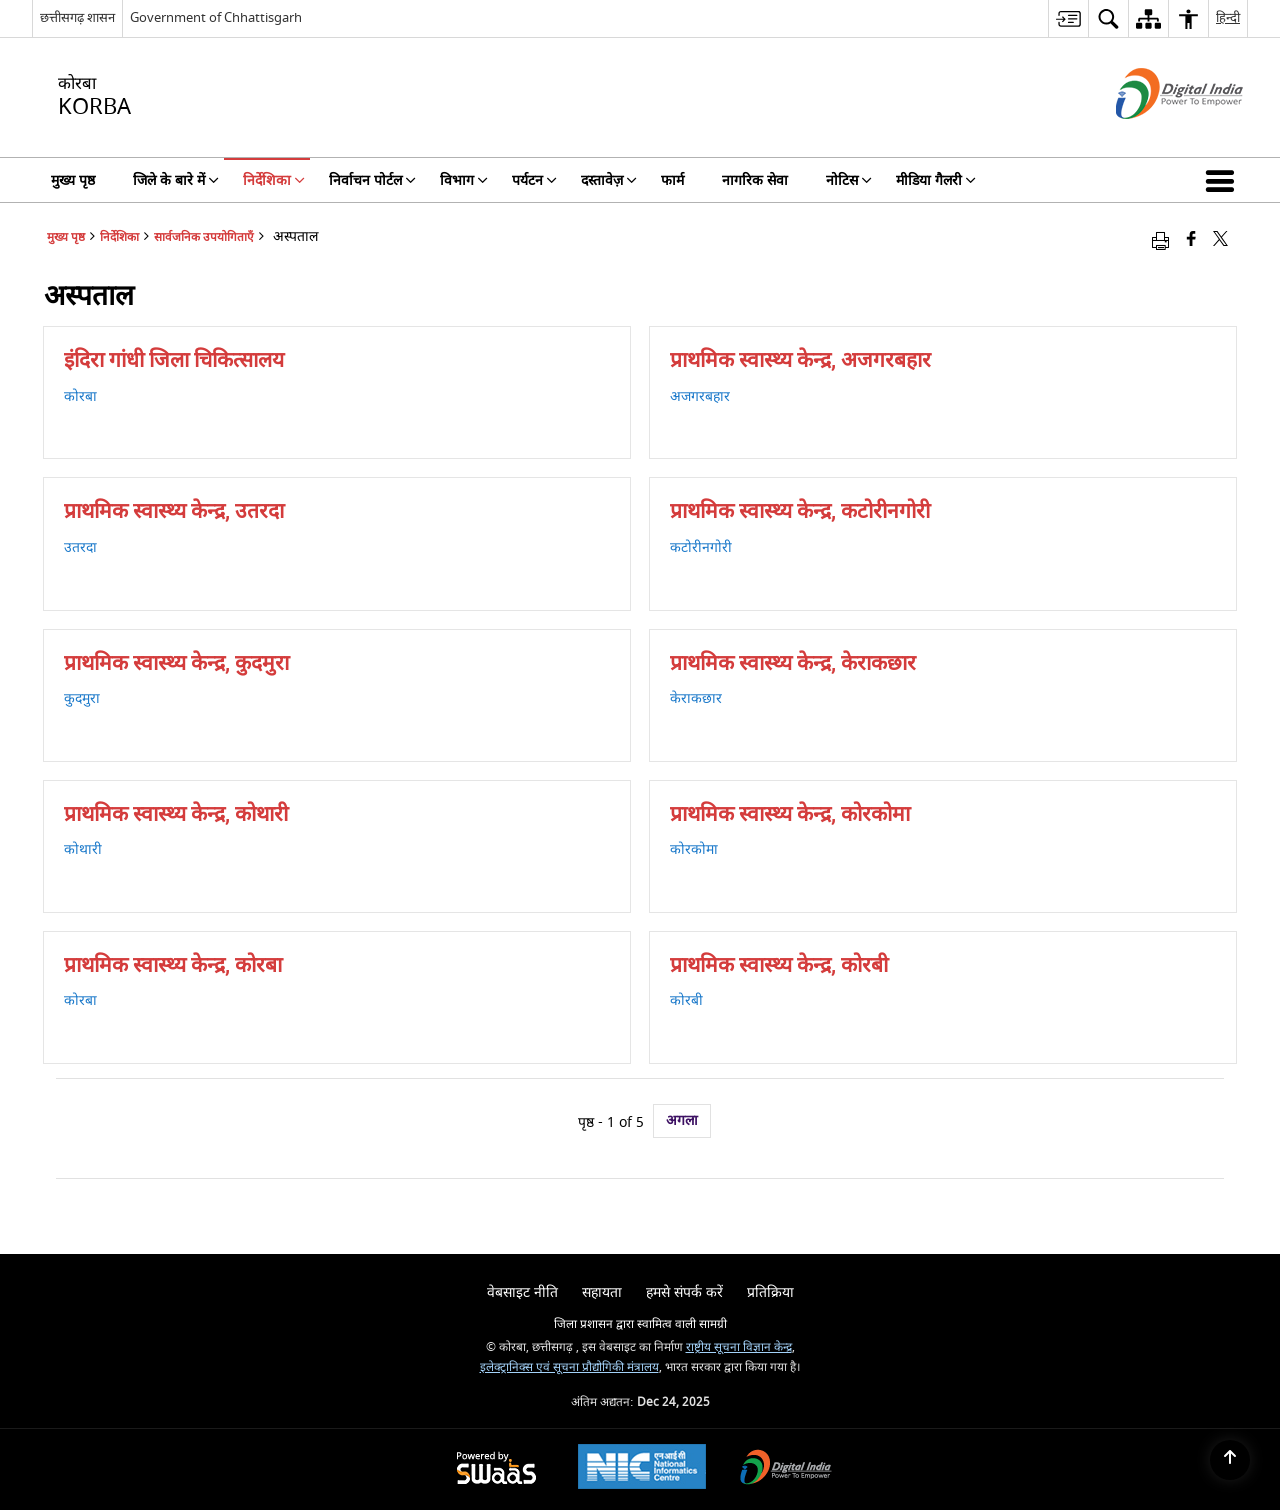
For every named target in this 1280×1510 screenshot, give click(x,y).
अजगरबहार (700, 396)
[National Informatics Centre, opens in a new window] (642, 1469)
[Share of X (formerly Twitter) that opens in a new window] (1220, 240)
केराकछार (696, 698)
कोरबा (80, 396)
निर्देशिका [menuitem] (274, 180)
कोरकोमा (694, 849)
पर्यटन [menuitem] (534, 180)
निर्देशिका (119, 237)
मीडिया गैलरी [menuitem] (936, 180)
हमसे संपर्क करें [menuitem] (684, 1292)
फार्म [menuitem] (672, 180)
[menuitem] (1068, 18)
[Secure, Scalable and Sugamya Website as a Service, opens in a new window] (496, 1469)
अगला (682, 1120)
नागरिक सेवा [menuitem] (755, 180)
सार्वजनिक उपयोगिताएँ (204, 237)
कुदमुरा (82, 698)
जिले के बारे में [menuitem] (176, 180)
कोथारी (83, 849)
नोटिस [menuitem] (849, 180)
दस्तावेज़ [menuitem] (609, 180)
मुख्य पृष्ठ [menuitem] (73, 180)
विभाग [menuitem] (464, 180)
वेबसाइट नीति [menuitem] (522, 1292)
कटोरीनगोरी (701, 547)
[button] (1224, 180)
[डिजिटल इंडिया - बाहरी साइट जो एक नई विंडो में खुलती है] (1154, 136)
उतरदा (80, 547)
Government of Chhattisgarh (216, 17)
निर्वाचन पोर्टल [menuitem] (372, 180)
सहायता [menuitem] (602, 1292)
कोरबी (686, 1000)
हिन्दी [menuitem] (1228, 17)
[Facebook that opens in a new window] (1191, 240)
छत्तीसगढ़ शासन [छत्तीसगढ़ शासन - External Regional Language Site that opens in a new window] (77, 17)
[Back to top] (1230, 1460)
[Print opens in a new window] (1160, 240)
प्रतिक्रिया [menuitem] (770, 1292)
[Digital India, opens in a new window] (786, 1469)
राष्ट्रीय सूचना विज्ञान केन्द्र (739, 1347)
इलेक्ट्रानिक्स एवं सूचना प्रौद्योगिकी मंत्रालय (569, 1367)
